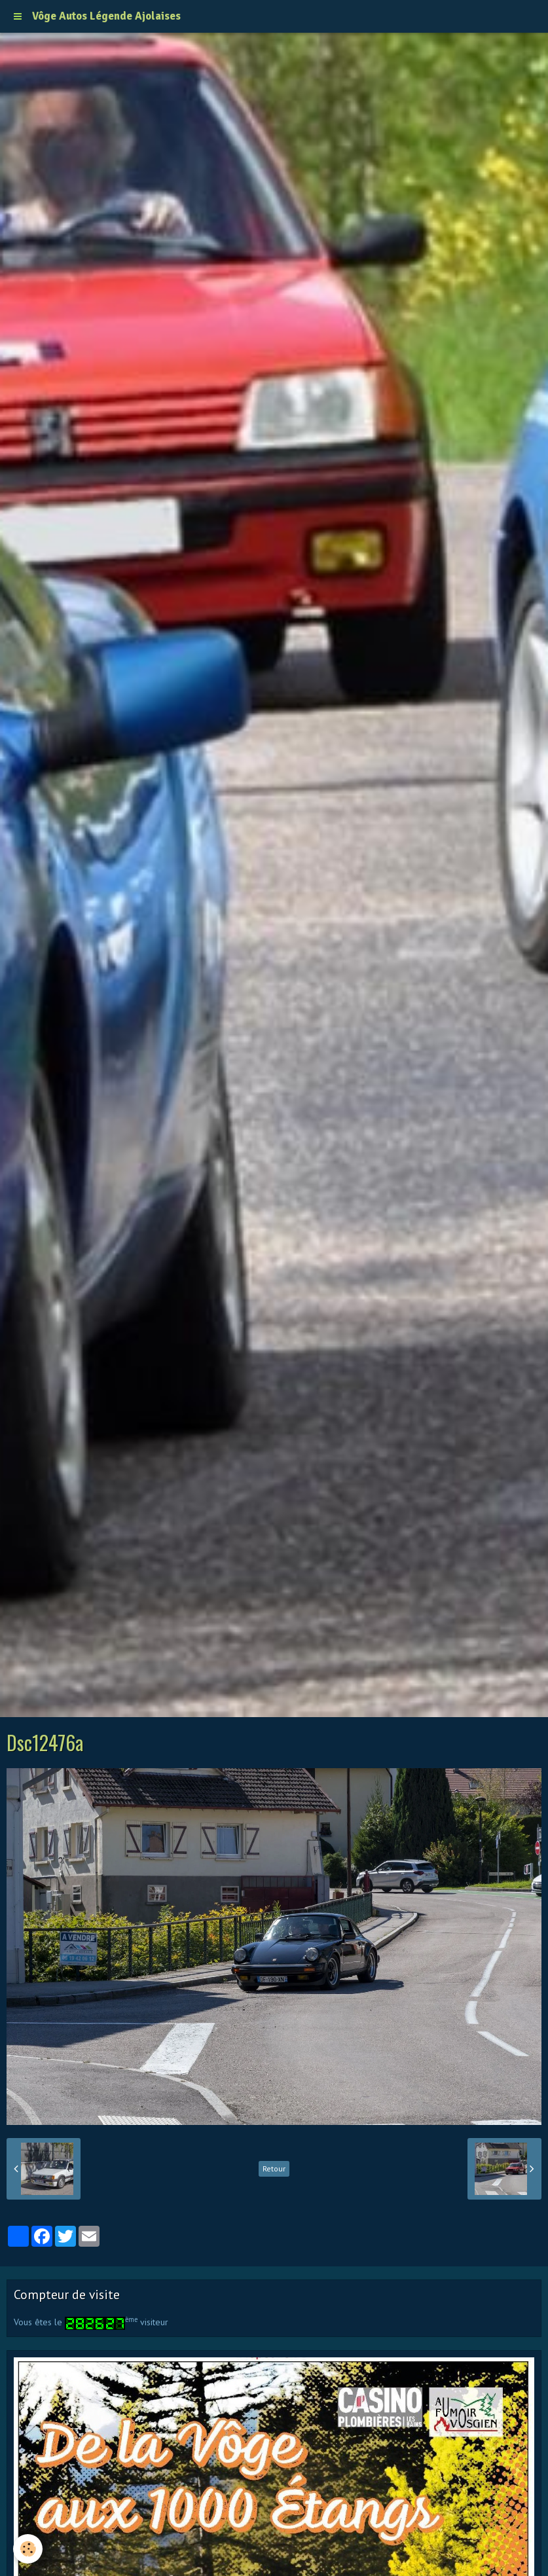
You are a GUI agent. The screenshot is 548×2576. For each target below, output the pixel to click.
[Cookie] (28, 2549)
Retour (274, 2168)
